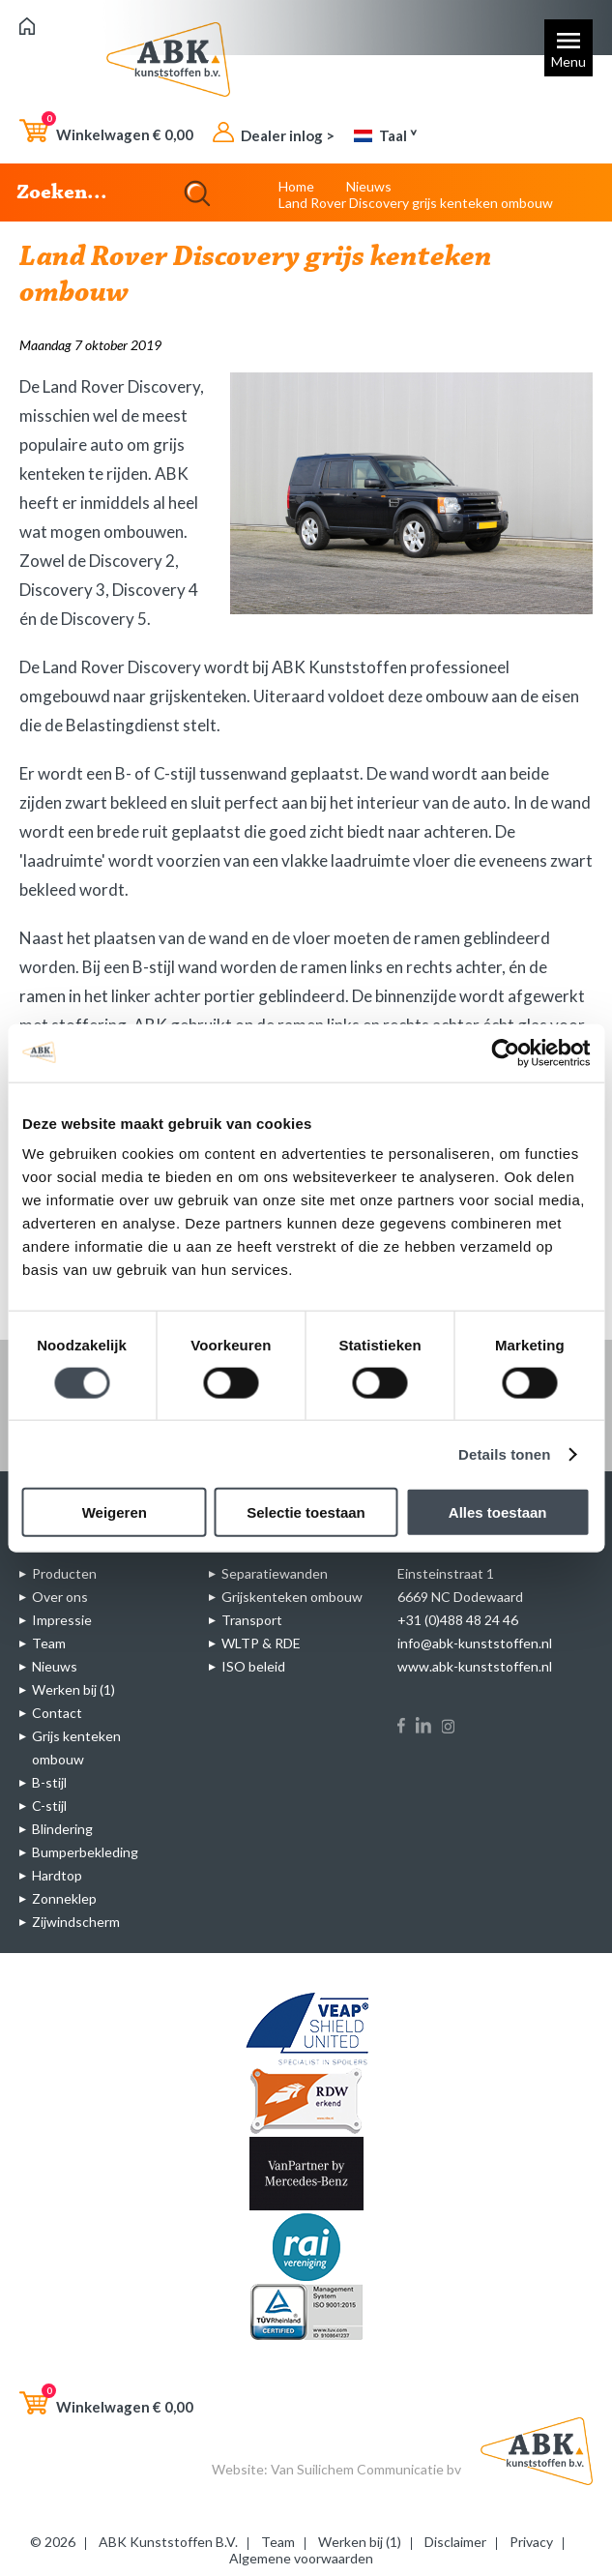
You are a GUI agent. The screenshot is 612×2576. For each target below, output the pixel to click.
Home (296, 186)
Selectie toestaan (306, 1512)
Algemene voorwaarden (301, 2558)
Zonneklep (64, 1898)
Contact (57, 1712)
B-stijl (49, 1782)
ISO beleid (253, 1666)
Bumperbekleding (85, 1852)
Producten (64, 1573)
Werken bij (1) (73, 1689)
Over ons (60, 1596)
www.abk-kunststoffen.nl (474, 1666)
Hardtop (57, 1875)
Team (49, 1643)
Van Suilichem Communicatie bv (366, 2469)
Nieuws (369, 186)
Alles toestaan (498, 1512)
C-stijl (49, 1805)
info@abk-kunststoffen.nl (474, 1643)
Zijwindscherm (76, 1921)
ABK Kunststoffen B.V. (168, 2541)
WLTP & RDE (261, 1643)
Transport (251, 1620)
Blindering (62, 1829)
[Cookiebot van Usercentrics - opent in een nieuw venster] (505, 1052)
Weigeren (114, 1512)
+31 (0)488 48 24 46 (457, 1620)
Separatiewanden (274, 1573)
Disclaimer (455, 2541)
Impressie (62, 1620)
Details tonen (504, 1453)
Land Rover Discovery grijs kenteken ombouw (415, 202)
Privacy (531, 2541)
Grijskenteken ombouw (292, 1596)
